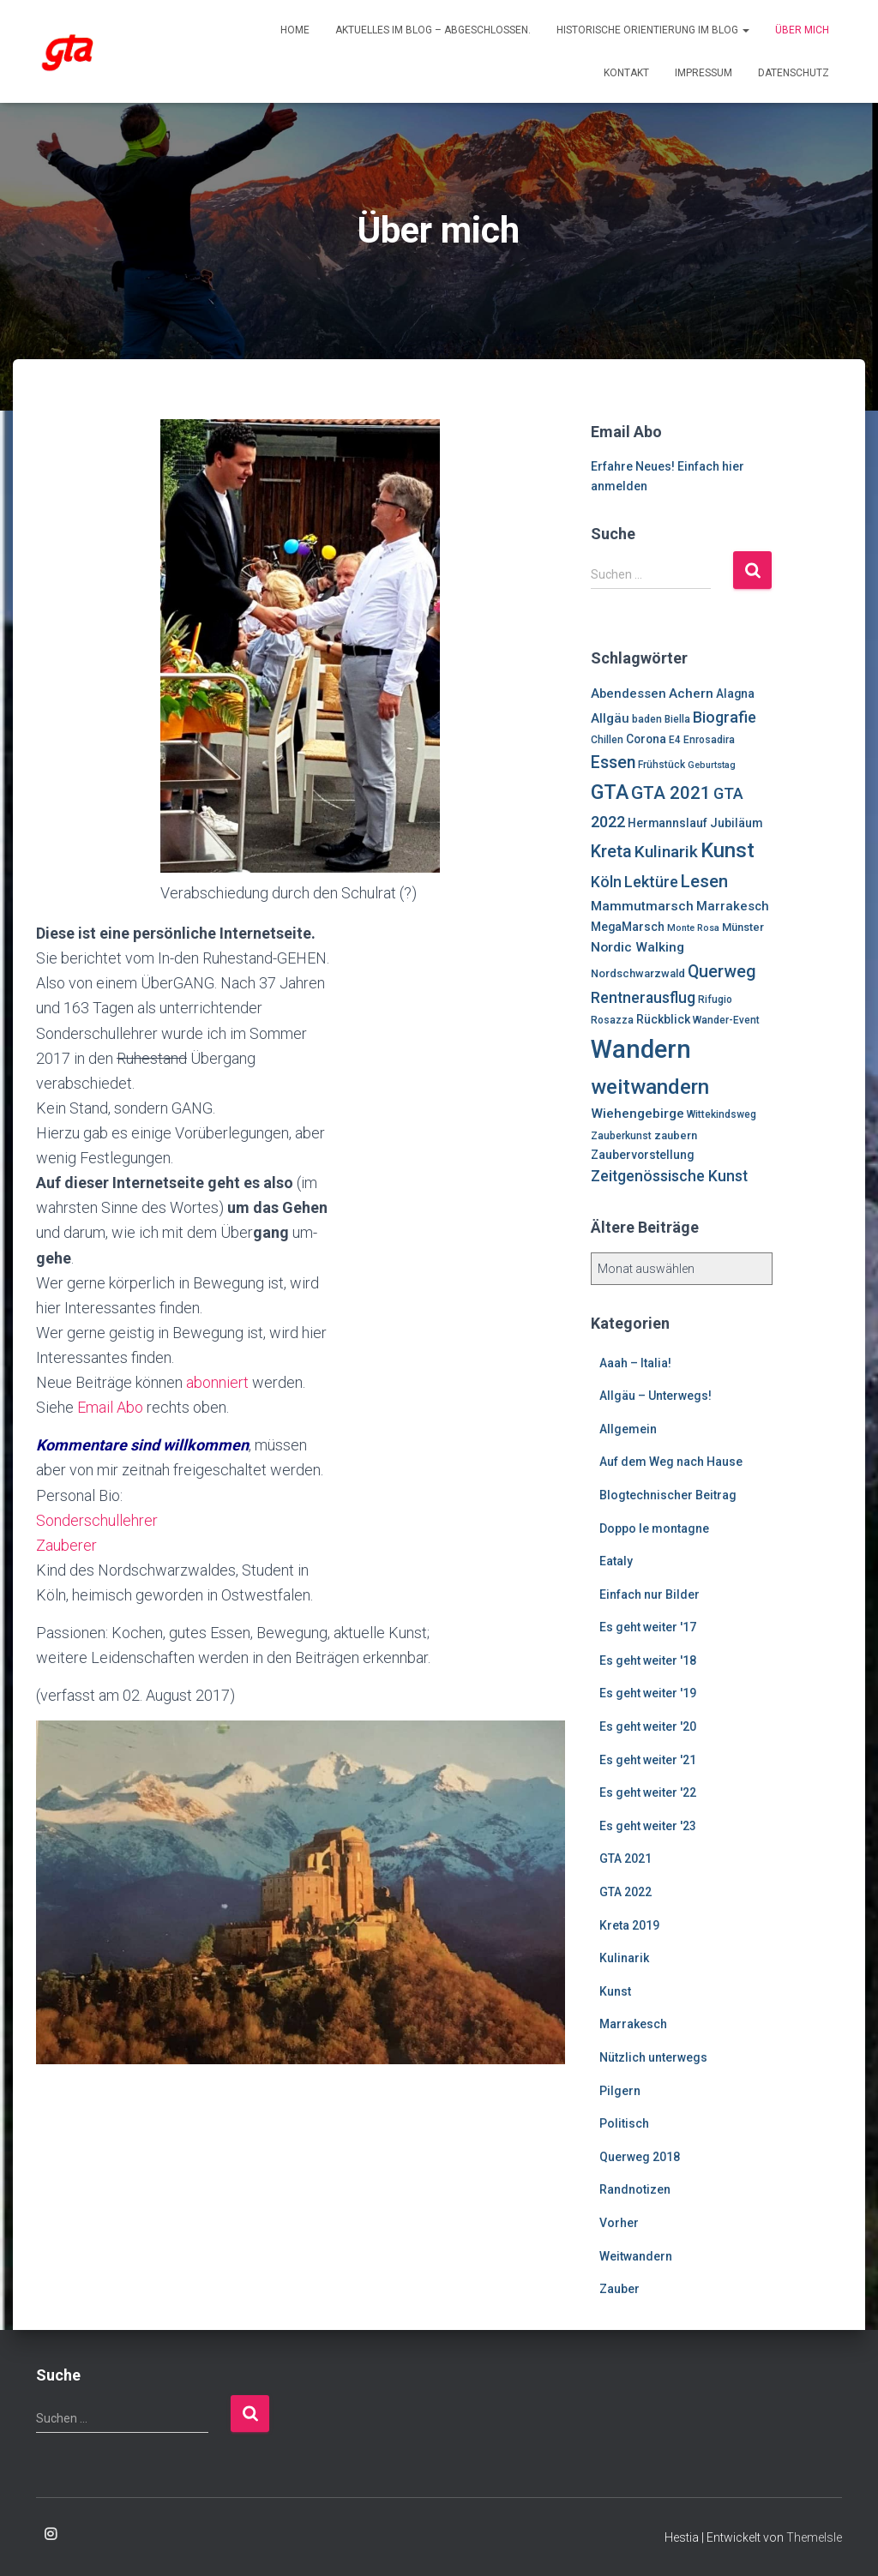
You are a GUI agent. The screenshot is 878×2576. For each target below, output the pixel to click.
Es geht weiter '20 (647, 1726)
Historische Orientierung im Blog (652, 30)
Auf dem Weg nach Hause (671, 1461)
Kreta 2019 (629, 1925)
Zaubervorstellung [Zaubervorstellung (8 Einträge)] (642, 1155)
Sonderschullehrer (97, 1520)
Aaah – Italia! (635, 1363)
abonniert (217, 1382)
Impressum (703, 73)
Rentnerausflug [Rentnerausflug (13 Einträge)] (643, 997)
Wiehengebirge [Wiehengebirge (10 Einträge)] (637, 1113)
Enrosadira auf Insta (50, 2535)
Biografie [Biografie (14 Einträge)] (724, 717)
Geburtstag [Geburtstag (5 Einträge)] (712, 765)
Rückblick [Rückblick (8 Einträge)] (663, 1019)
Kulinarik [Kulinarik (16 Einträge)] (666, 852)
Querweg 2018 (639, 2157)
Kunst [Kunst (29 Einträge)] (728, 850)
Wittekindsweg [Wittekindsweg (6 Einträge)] (721, 1114)
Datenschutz (793, 73)
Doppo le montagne (654, 1528)
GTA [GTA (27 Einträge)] (609, 792)
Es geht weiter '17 (647, 1627)
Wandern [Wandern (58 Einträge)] (641, 1049)
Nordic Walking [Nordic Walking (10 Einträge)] (637, 947)
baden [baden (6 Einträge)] (647, 719)
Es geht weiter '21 (647, 1760)
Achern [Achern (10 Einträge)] (691, 693)
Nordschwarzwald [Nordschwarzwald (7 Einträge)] (638, 973)
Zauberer (66, 1545)
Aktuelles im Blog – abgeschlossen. (433, 30)
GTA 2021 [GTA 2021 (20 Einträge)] (671, 793)
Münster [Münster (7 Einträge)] (743, 927)
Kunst (615, 1991)
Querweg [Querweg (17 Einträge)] (722, 972)
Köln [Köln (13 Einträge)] (606, 882)
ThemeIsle (814, 2537)
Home (295, 30)
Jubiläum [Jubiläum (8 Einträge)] (736, 823)
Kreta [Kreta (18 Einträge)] (611, 851)
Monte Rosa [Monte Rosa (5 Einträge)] (693, 928)
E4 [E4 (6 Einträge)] (675, 740)
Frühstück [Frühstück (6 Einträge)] (661, 765)
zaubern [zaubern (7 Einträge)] (675, 1135)
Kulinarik (624, 1958)
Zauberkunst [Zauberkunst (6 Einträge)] (621, 1136)
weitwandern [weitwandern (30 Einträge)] (650, 1087)
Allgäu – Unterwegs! (655, 1395)
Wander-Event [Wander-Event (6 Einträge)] (726, 1020)
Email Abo (110, 1407)
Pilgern (619, 2091)
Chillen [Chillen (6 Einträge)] (607, 740)
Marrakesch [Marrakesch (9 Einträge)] (732, 906)
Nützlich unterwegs (653, 2057)
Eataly (616, 1561)
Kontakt (626, 73)
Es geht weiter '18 (647, 1660)
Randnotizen (635, 2189)
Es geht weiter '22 (647, 1792)
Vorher (619, 2223)
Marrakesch (633, 2024)
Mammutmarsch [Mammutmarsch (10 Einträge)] (642, 906)
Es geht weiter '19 (647, 1693)
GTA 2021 (625, 1858)
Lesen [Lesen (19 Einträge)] (704, 881)
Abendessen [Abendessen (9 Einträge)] (628, 693)
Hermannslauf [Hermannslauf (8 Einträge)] (667, 823)
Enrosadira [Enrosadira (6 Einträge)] (709, 740)
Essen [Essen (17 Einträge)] (613, 762)
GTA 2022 (625, 1892)
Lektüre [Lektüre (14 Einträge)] (651, 882)
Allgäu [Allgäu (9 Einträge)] (610, 718)
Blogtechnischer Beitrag (668, 1495)
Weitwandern (635, 2256)
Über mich (802, 30)
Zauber (619, 2289)
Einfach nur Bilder (649, 1594)
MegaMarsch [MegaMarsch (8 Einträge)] (628, 927)
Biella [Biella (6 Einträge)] (677, 719)
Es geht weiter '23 (647, 1826)
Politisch (624, 2123)
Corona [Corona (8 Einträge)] (646, 739)
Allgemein (628, 1429)
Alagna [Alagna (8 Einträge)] (735, 693)
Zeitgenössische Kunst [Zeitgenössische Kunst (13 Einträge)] (669, 1176)
